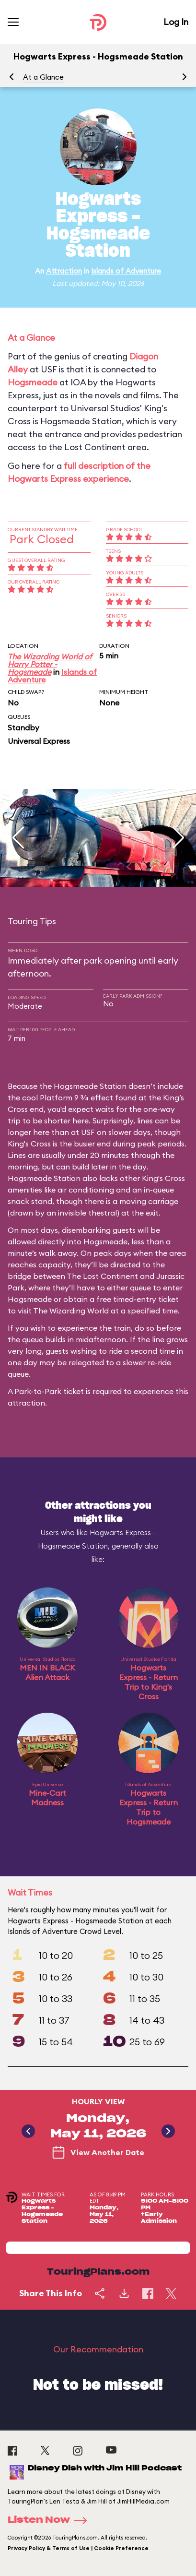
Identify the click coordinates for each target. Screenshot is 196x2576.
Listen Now (50, 2520)
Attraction (64, 270)
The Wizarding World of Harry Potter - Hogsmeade (50, 664)
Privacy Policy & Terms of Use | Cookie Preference (78, 2548)
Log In (175, 21)
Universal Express (39, 741)
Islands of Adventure (126, 270)
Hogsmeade (33, 382)
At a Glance (43, 77)
